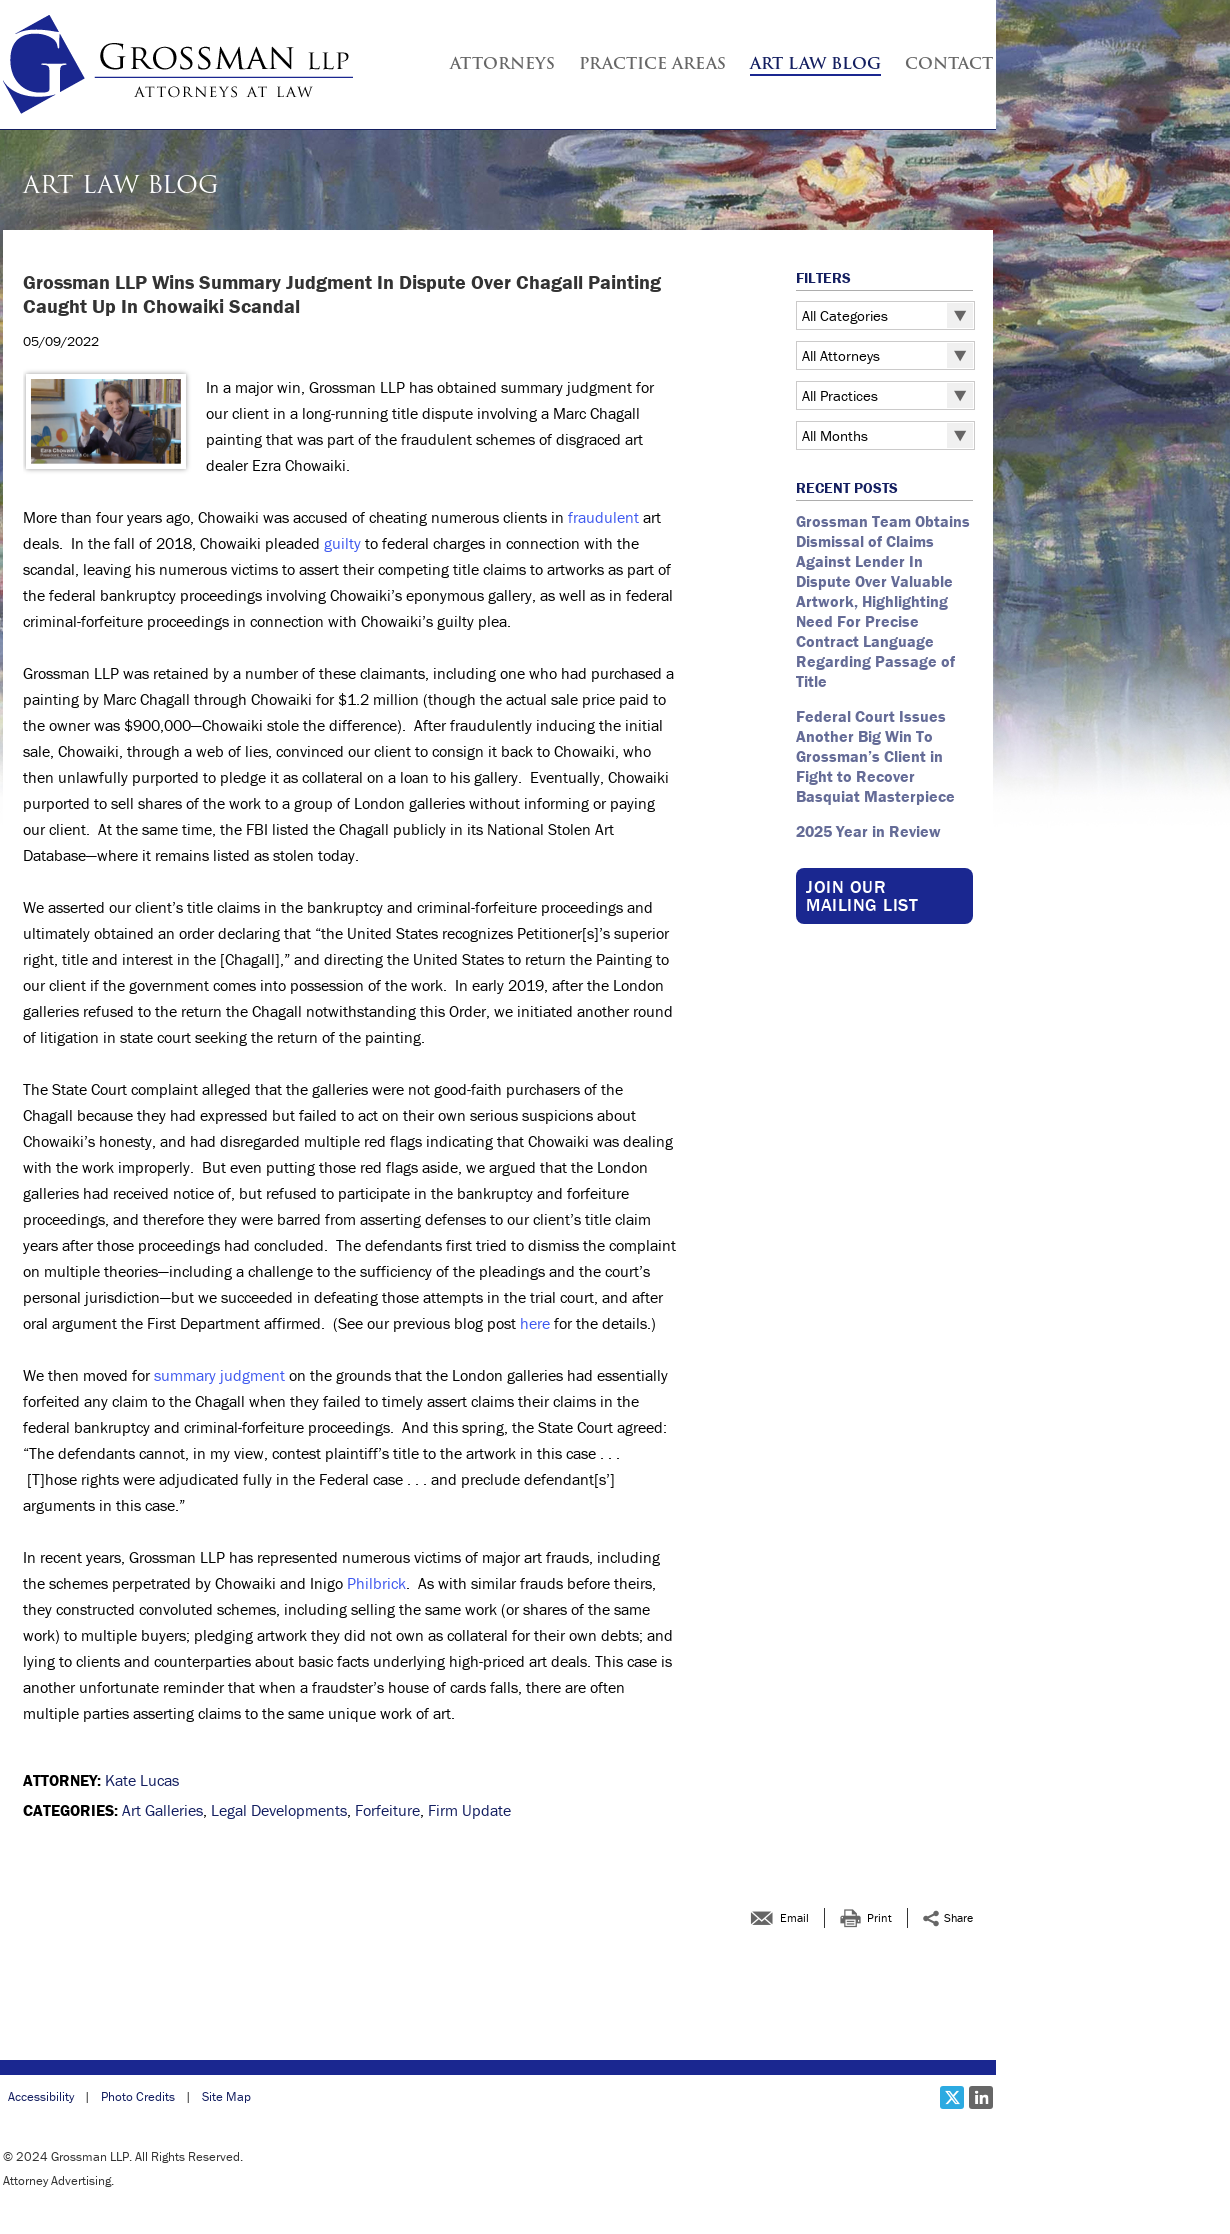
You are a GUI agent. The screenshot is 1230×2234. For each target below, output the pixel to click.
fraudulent (603, 517)
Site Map (226, 2096)
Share (958, 1917)
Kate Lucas (142, 1780)
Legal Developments (279, 1810)
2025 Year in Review (868, 831)
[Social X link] (952, 2097)
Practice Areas (652, 65)
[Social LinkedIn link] (981, 2097)
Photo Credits (138, 2096)
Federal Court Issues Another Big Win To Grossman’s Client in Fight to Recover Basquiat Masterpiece (877, 756)
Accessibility (41, 2096)
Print (879, 1917)
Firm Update (469, 1810)
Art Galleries (162, 1810)
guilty (342, 543)
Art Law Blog (815, 65)
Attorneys (502, 65)
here (535, 1323)
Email (794, 1917)
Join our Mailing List (862, 895)
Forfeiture (387, 1810)
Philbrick (376, 1583)
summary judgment (219, 1375)
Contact (949, 65)
